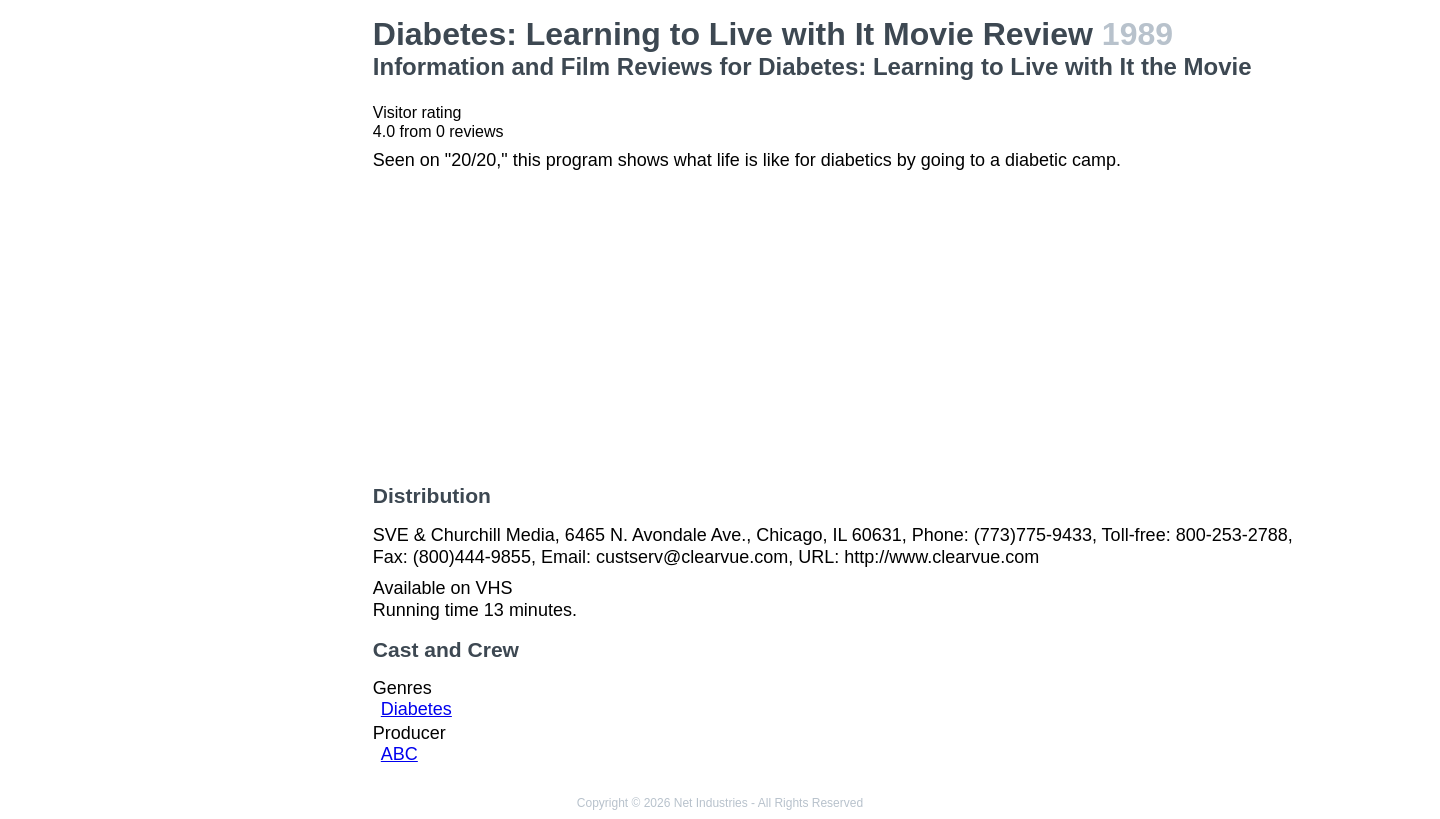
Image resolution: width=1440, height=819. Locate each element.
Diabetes (416, 709)
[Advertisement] (250, 316)
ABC (399, 754)
